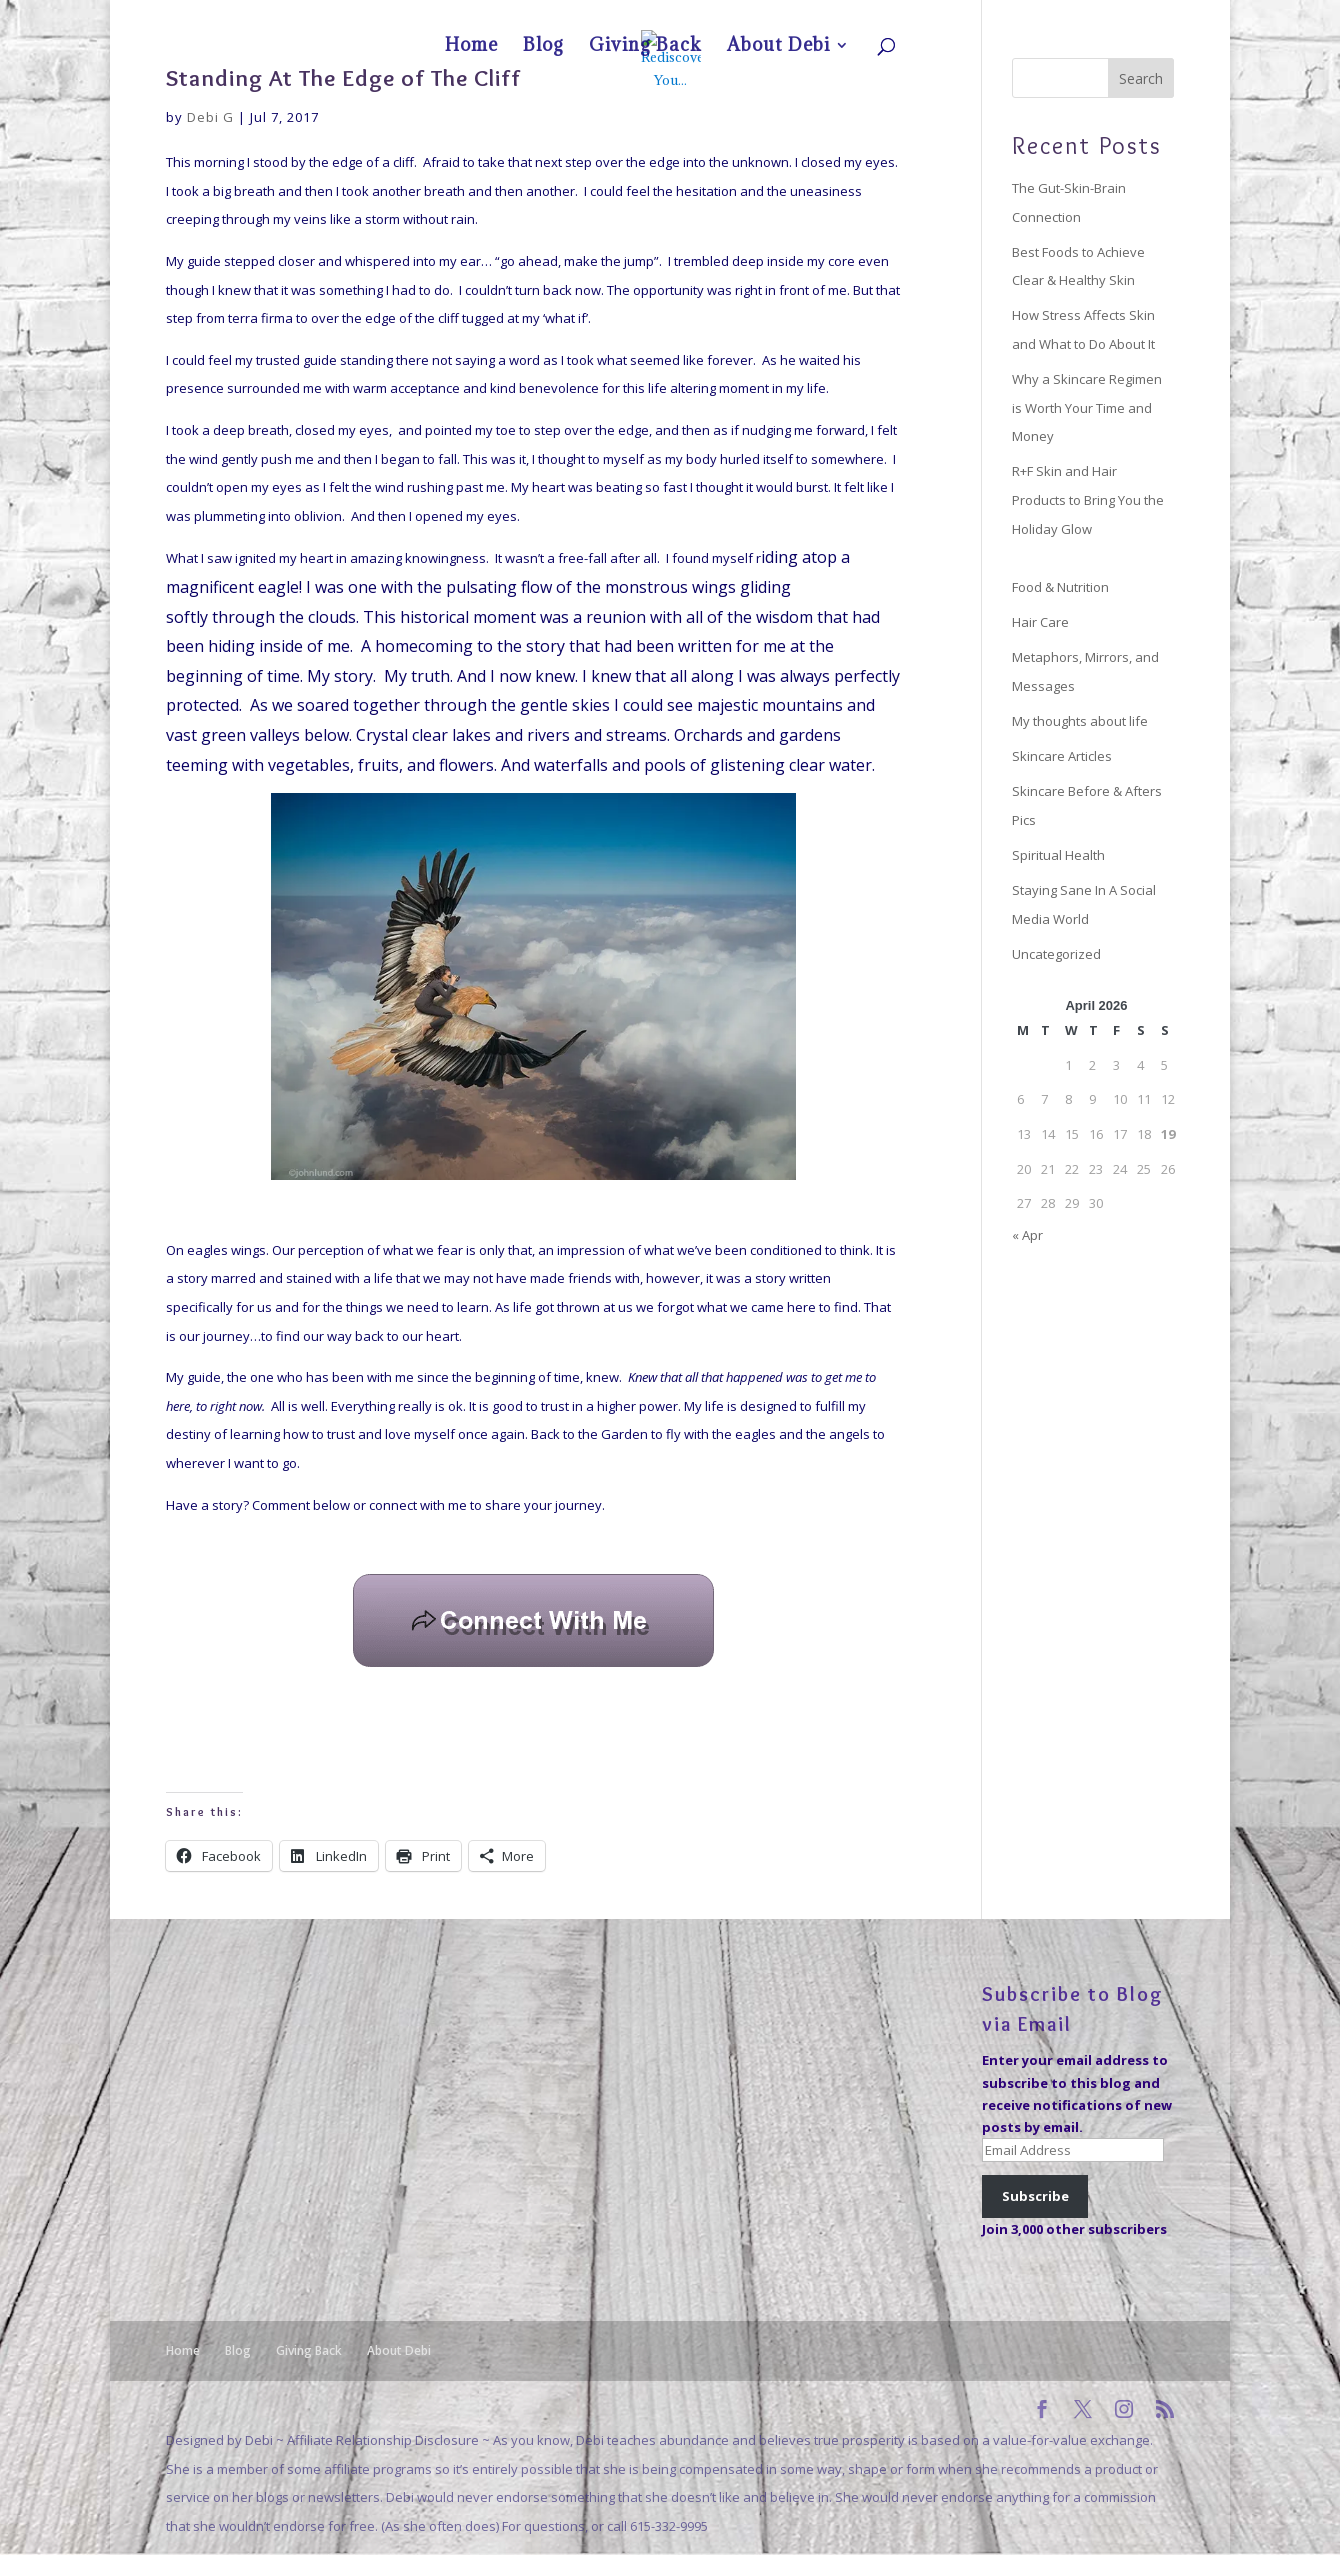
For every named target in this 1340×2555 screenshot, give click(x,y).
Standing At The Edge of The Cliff (343, 77)
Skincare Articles (1062, 756)
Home (957, 16)
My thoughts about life (1080, 721)
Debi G (210, 117)
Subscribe (1035, 2196)
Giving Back (1055, 16)
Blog (1000, 16)
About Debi (1127, 16)
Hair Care (1040, 622)
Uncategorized (1056, 954)
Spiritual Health (1058, 855)
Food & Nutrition (1060, 587)
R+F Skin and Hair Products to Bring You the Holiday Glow (1088, 499)
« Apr (1027, 1235)
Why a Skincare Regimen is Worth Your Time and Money (1087, 407)
